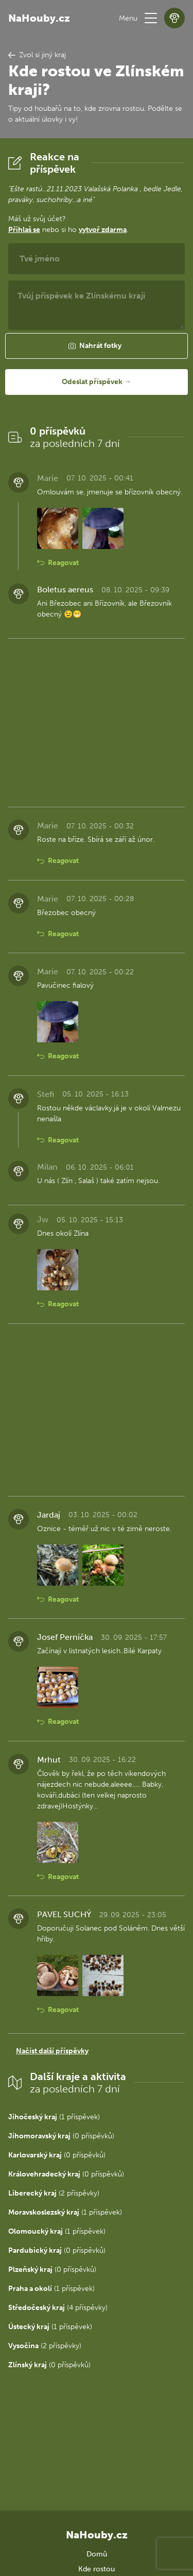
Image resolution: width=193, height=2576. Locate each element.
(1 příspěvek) (54, 2117)
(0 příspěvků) (61, 2136)
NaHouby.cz (39, 18)
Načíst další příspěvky (52, 2051)
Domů (96, 2554)
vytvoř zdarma (103, 229)
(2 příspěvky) (53, 2193)
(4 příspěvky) (58, 2307)
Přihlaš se (24, 229)
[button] (150, 18)
